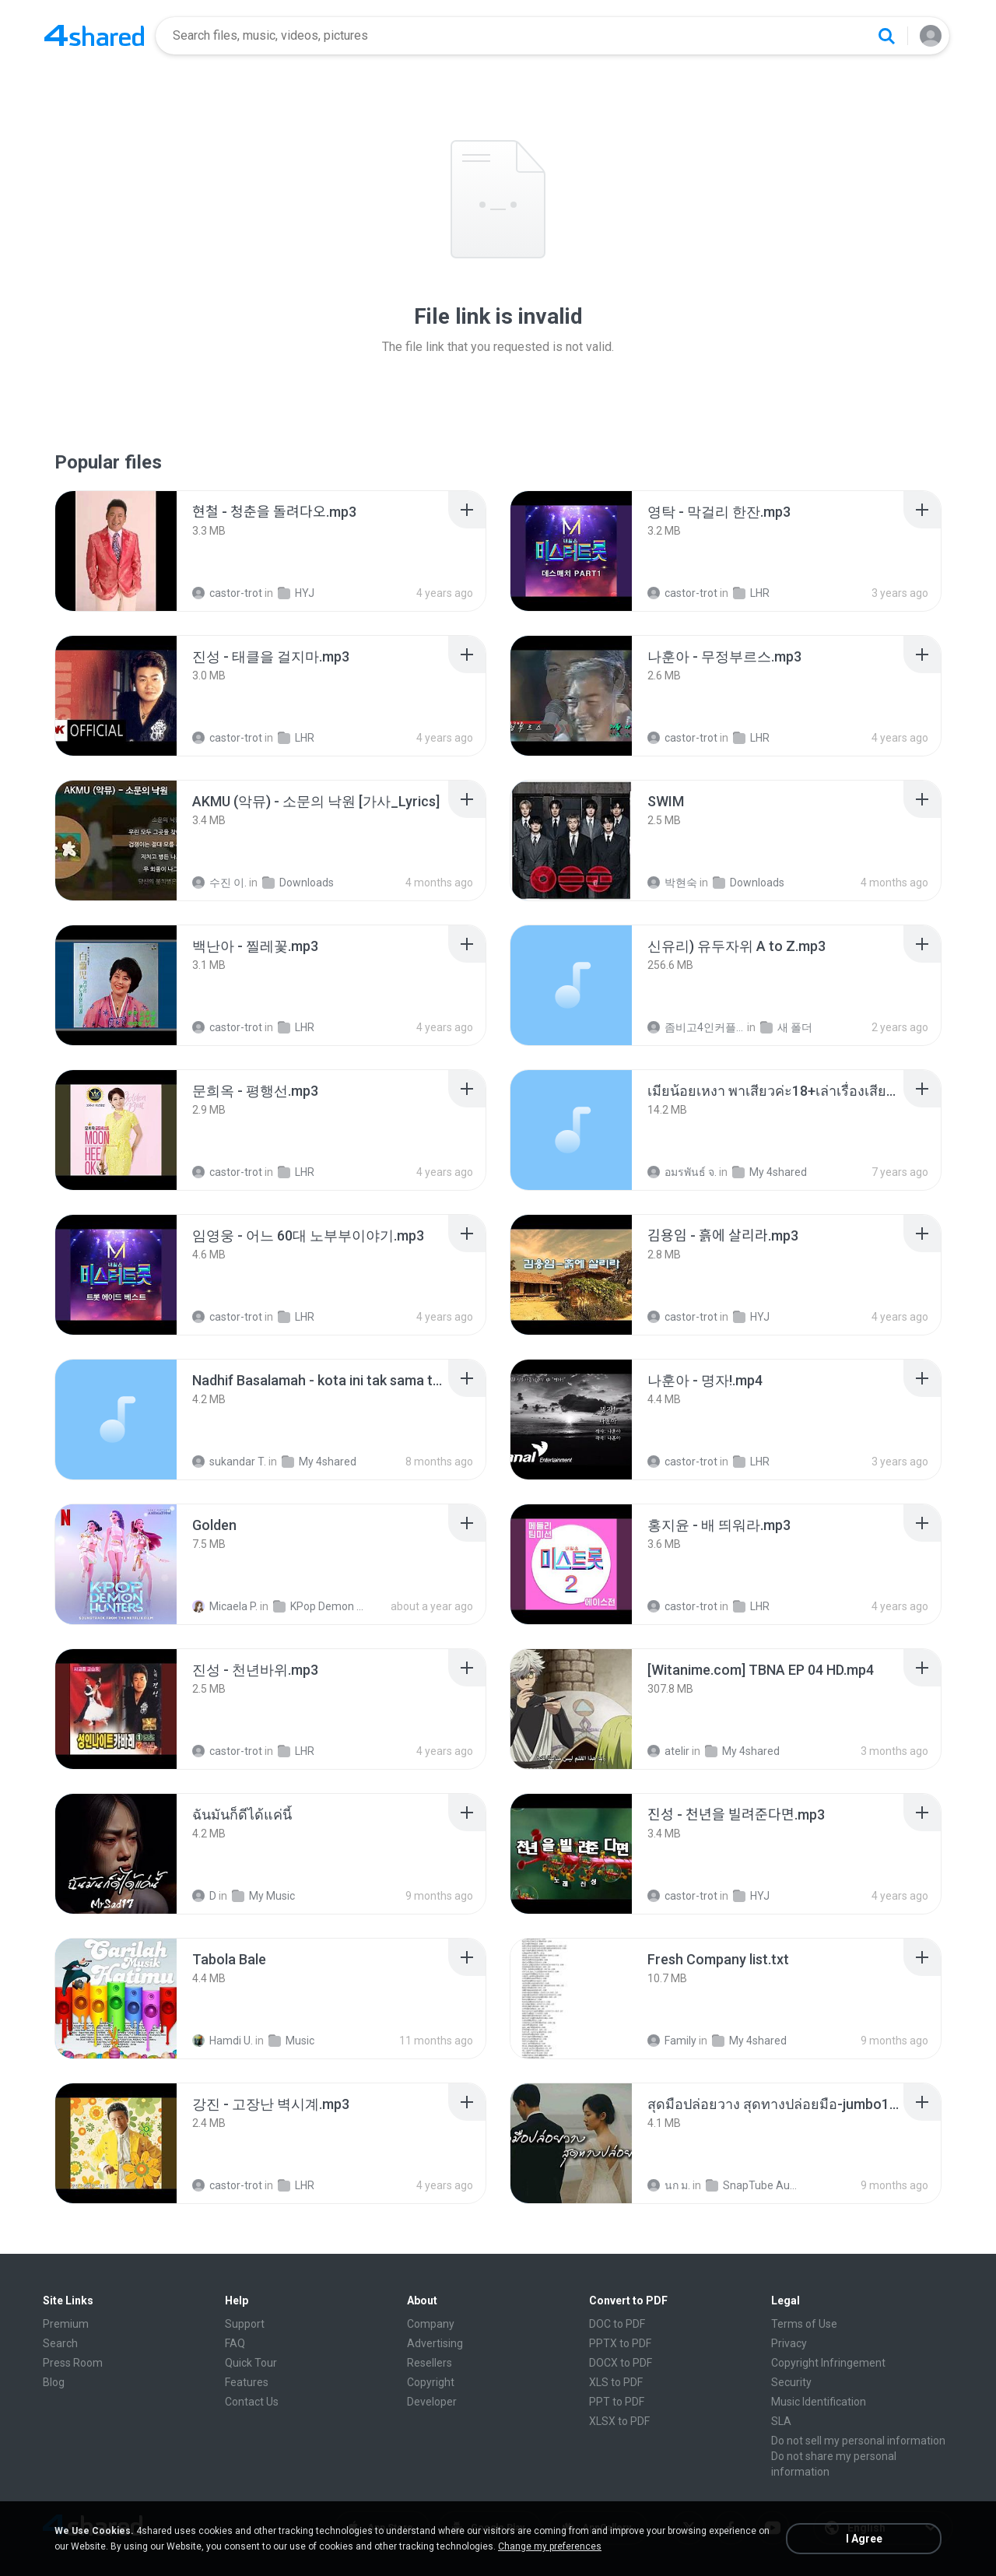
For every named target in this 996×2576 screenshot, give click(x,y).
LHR (751, 593)
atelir (668, 1751)
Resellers (429, 2363)
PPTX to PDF (620, 2343)
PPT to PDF (616, 2401)
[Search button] (886, 35)
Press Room (73, 2363)
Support (245, 2324)
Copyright (430, 2382)
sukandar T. (229, 1461)
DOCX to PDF (620, 2363)
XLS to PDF (616, 2382)
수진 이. (219, 882)
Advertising (435, 2343)
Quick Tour (251, 2363)
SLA (781, 2421)
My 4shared (769, 1172)
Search (60, 2343)
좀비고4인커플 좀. (696, 1027)
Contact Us (252, 2401)
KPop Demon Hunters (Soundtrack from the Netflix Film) (321, 1606)
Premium (66, 2324)
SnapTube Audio (754, 2185)
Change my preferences (549, 2546)
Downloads (298, 882)
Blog (54, 2382)
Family (671, 2040)
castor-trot (227, 593)
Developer (432, 2401)
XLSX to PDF (619, 2421)
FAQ (235, 2343)
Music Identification (818, 2401)
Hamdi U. (222, 2040)
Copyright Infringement (828, 2363)
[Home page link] (94, 36)
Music (291, 2040)
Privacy (789, 2343)
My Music (263, 1896)
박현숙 (672, 882)
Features (246, 2382)
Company (430, 2324)
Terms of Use (804, 2324)
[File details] (116, 551)
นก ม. (668, 2185)
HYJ (296, 593)
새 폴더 (786, 1027)
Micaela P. (225, 1606)
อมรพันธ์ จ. (682, 1172)
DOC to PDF (617, 2324)
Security (791, 2382)
